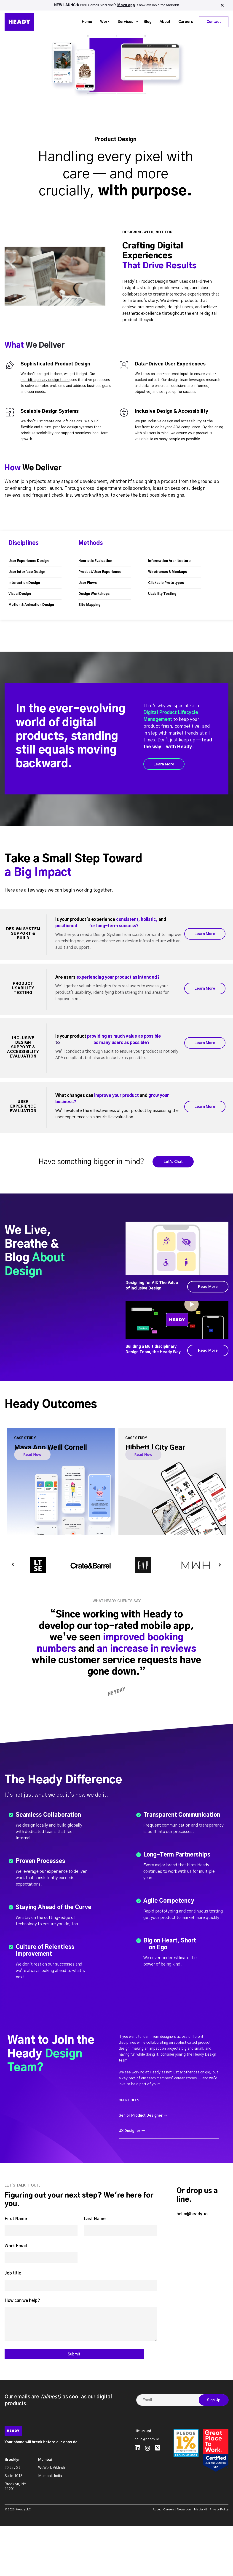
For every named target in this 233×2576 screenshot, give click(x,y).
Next (215, 1608)
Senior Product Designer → (143, 2158)
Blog (148, 21)
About (165, 21)
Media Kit (200, 2553)
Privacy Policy (218, 2553)
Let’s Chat (173, 1205)
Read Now (29, 1502)
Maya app (126, 5)
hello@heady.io (192, 2257)
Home (87, 21)
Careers (185, 21)
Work (105, 21)
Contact (213, 21)
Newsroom (184, 2553)
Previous (15, 1608)
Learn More (164, 815)
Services (125, 21)
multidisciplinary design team (45, 433)
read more (208, 1330)
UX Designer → (132, 2174)
